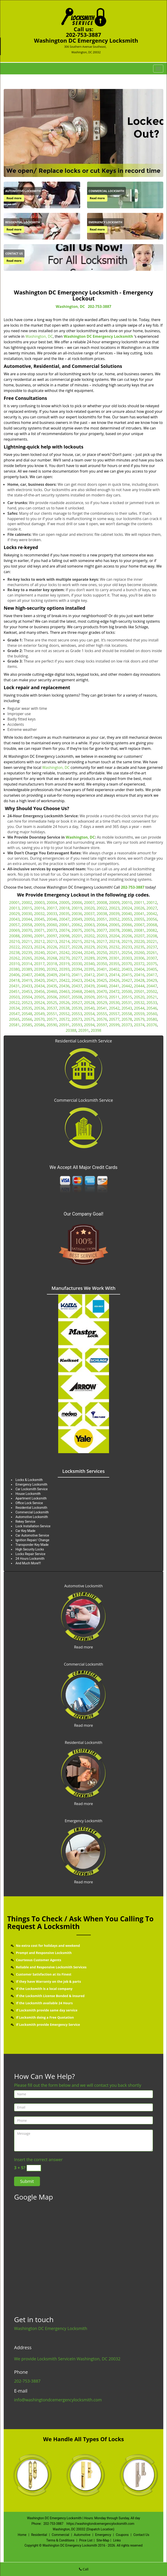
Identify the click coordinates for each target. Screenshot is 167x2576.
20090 (26, 935)
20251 (114, 952)
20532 (139, 1002)
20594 (89, 1024)
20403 (126, 969)
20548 (26, 1013)
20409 (51, 974)
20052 (114, 919)
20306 (139, 958)
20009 (114, 902)
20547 (14, 1013)
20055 (139, 919)
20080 (126, 930)
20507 (64, 997)
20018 (64, 908)
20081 (139, 930)
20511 (114, 997)
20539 (77, 1008)
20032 (39, 913)
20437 (77, 985)
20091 (39, 935)
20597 (102, 1024)
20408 (39, 974)
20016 (39, 908)
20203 (102, 935)
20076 (89, 930)
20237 (151, 947)
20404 (139, 969)
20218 (114, 941)
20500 (126, 991)
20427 (126, 980)
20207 (139, 935)
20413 (102, 974)
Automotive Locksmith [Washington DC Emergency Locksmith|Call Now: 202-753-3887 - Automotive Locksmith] (83, 1585)
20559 (139, 1013)
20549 (39, 1013)
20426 (114, 980)
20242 (64, 952)
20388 (71, 1030)
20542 (114, 1008)
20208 (151, 935)
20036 (77, 913)
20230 (102, 947)
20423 (77, 980)
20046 (51, 919)
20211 (26, 941)
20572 (64, 1019)
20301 (114, 958)
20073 (51, 930)
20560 (151, 1013)
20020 (89, 908)
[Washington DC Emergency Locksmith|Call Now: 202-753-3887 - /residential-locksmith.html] (42, 225)
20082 (151, 930)
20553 (77, 1013)
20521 (151, 997)
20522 (14, 1002)
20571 (51, 1019)
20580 (151, 1019)
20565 (14, 1019)
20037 (89, 913)
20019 (77, 908)
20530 (114, 1002)
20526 (64, 1002)
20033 (51, 913)
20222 (14, 947)
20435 (51, 985)
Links (117, 2540)
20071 (39, 930)
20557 (114, 1013)
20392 (51, 969)
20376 (151, 1024)
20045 (39, 919)
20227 (64, 947)
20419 (26, 980)
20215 (77, 941)
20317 (39, 963)
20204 (114, 935)
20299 (102, 958)
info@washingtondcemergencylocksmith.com (58, 2399)
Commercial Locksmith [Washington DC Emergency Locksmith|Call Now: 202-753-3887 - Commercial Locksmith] (83, 1664)
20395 (89, 969)
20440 (102, 985)
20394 (77, 969)
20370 (126, 963)
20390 (39, 969)
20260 (139, 952)
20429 (151, 980)
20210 (14, 941)
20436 (64, 985)
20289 (89, 958)
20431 (14, 985)
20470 (102, 991)
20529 (102, 1002)
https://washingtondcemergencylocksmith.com (100, 2523)
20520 (139, 997)
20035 (64, 913)
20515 (126, 997)
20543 (126, 1008)
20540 (89, 1008)
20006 (77, 902)
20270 (64, 958)
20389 (26, 969)
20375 (151, 963)
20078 (114, 930)
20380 (14, 969)
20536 (39, 1008)
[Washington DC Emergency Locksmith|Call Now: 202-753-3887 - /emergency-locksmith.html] (125, 225)
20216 (89, 941)
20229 (89, 947)
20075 (77, 930)
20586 (39, 1024)
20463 (64, 991)
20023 (114, 908)
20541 (102, 1008)
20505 (39, 997)
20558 (126, 1013)
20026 (139, 908)
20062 (77, 924)
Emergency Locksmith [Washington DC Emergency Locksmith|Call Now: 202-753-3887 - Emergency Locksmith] (83, 1820)
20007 (89, 902)
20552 (64, 1013)
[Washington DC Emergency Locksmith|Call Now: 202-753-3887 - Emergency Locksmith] (105, 222)
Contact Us (141, 2535)
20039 (114, 913)
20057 (14, 924)
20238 (14, 952)
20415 (126, 974)
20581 (14, 1024)
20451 (14, 991)
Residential (39, 2535)
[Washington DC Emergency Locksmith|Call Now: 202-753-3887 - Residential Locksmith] (23, 222)
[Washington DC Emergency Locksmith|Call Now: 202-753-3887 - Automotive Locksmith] (23, 191)
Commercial (60, 2535)
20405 (151, 969)
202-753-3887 (83, 34)
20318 (51, 963)
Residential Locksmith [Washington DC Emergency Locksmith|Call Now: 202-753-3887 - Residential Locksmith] (83, 1742)
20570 (39, 1019)
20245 (89, 952)
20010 (126, 902)
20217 (102, 941)
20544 (139, 1008)
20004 (51, 902)
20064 (102, 924)
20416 (139, 974)
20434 (39, 985)
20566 (26, 1019)
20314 (26, 963)
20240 (39, 952)
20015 (26, 908)
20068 (151, 924)
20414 (114, 974)
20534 (14, 1008)
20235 (139, 947)
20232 (114, 947)
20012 (151, 902)
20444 (139, 985)
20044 (26, 919)
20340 (89, 963)
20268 (51, 958)
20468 (77, 991)
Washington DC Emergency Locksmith (98, 336)
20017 (51, 908)
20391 (83, 1030)
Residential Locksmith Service (83, 1041)
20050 (89, 919)
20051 (102, 919)
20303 (126, 958)
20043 (14, 919)
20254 (126, 952)
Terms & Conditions (60, 2540)
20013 (14, 908)
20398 (96, 1030)
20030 (26, 913)
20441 (114, 985)
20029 (14, 913)
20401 (102, 969)
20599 (114, 1024)
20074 (64, 930)
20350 (102, 963)
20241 (51, 952)
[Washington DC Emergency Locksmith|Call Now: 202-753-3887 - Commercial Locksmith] (106, 191)
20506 (51, 997)
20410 (64, 974)
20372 (139, 963)
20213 (51, 941)
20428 (139, 980)
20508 (77, 997)
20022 (102, 908)
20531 (126, 1002)
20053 (126, 919)
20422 (64, 980)
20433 (26, 985)
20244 (77, 952)
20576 (102, 1019)
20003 (39, 902)
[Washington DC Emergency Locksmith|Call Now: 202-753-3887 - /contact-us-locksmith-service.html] (83, 257)
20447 (151, 985)
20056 (151, 919)
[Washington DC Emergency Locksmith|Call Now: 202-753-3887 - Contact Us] (14, 253)
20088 (14, 935)
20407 (26, 974)
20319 (64, 963)
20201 (77, 935)
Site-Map (103, 2540)
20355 (114, 963)
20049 (77, 919)
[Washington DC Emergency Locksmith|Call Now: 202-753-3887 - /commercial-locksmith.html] (83, 1694)
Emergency (103, 2535)
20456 (39, 991)
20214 (64, 941)
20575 (89, 1019)
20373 (126, 1024)
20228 (77, 947)
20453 (26, 991)
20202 (89, 935)
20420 (39, 980)
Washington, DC (70, 306)
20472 (114, 991)
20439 (89, 985)
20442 (126, 985)
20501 (139, 991)
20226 (51, 947)
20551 (51, 1013)
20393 (64, 969)
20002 (26, 902)
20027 (151, 908)
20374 (139, 1024)
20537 (51, 1008)
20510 (102, 997)
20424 (89, 980)
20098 (64, 935)
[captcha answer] (33, 2168)
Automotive (82, 2535)
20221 (151, 941)
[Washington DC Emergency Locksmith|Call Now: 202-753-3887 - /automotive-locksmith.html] (83, 1616)
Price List (86, 2540)
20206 (126, 935)
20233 (126, 947)
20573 (77, 1019)
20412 (89, 974)
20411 (77, 974)
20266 (39, 958)
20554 (89, 1013)
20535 (26, 1008)
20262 (14, 958)
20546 (151, 1008)
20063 (89, 924)
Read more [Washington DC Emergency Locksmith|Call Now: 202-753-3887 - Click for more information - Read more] (13, 198)
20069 (14, 930)
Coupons (122, 2535)
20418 (14, 980)
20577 (114, 1019)
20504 (26, 997)
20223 (26, 947)
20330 (77, 963)
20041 (139, 913)
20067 (139, 924)
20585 (26, 1024)
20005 (64, 902)
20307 (151, 958)
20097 (51, 935)
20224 (39, 947)
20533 (151, 1002)
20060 (51, 924)
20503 (14, 997)
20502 (151, 991)
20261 (151, 952)
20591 (64, 1024)
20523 (26, 1002)
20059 (39, 924)
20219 (126, 941)
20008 (102, 902)
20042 (151, 913)
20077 (102, 930)
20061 (64, 924)
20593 (77, 1024)
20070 (26, 930)
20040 (126, 913)
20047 (64, 919)
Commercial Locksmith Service (83, 1100)
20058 (26, 924)
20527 (77, 1002)
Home (22, 2535)
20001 (14, 902)
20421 (51, 980)
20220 (139, 941)
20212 (39, 941)
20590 (51, 1024)
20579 (139, 1019)
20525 (51, 1002)
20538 (64, 1008)
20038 (102, 913)
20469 (89, 991)
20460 (51, 991)
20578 (126, 1019)
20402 (114, 969)
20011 (139, 902)
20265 (26, 958)
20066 (126, 924)
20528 (89, 1002)
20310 (14, 963)
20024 (126, 908)
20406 (14, 974)
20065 (114, 924)
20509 (89, 997)
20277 (77, 958)
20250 (102, 952)
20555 (102, 1013)
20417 (151, 974)
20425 (102, 980)
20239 (26, 952)
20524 (39, 1002)
